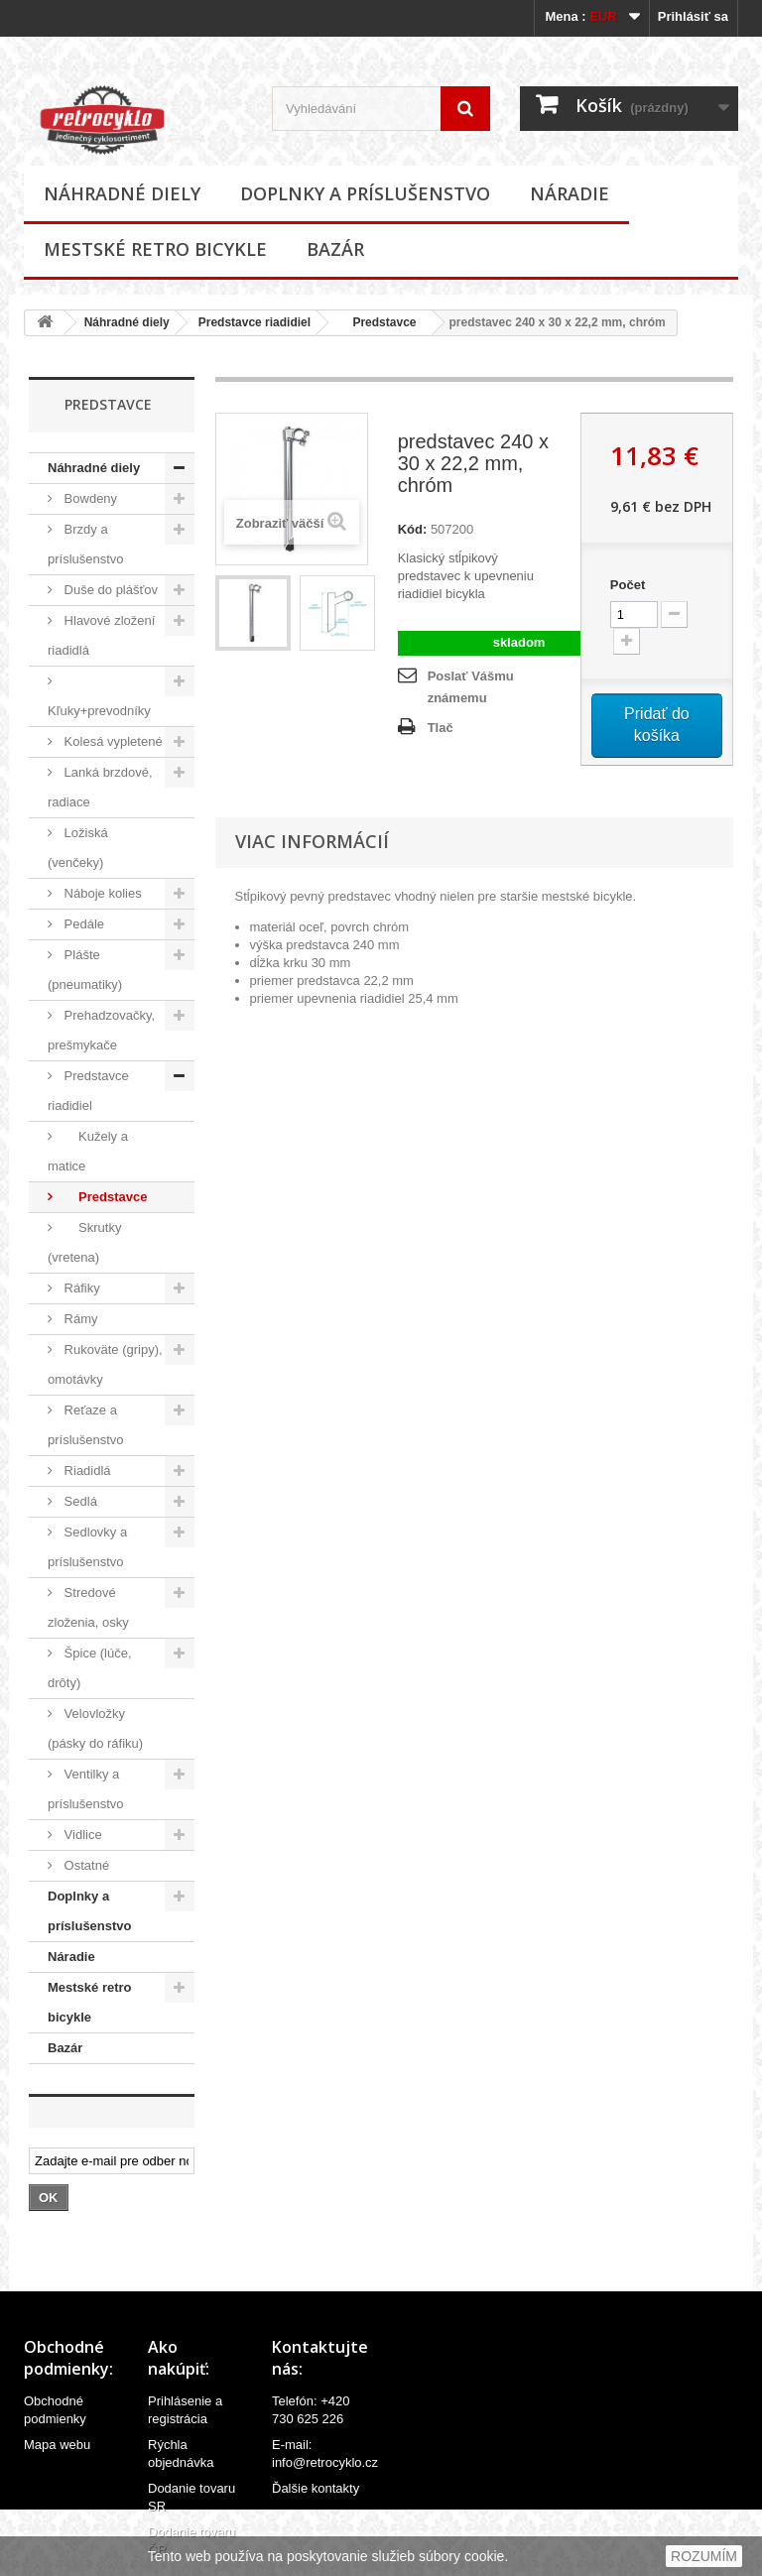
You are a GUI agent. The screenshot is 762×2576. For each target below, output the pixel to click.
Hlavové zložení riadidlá (101, 635)
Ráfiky (80, 1288)
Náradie (569, 193)
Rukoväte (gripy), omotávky (105, 1364)
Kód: (413, 529)
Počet (627, 584)
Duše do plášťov (109, 589)
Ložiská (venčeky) (78, 847)
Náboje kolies (101, 893)
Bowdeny (89, 498)
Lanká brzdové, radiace (100, 787)
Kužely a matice (88, 1151)
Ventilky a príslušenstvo (86, 1789)
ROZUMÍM (704, 2556)
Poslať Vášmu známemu (471, 687)
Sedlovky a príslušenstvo (87, 1547)
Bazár (335, 249)
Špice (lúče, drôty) (90, 1668)
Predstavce (377, 322)
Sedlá (79, 1501)
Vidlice (81, 1834)
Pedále (82, 924)
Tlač (440, 727)
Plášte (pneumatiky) (85, 969)
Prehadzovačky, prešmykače (101, 1030)
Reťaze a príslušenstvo (86, 1425)
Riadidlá (86, 1470)
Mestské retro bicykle (155, 249)
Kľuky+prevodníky (99, 710)
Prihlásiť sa (693, 16)
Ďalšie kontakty (315, 2488)
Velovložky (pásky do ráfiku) (95, 1728)
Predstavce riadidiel (254, 322)
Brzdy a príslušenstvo (86, 544)
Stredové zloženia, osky (88, 1607)
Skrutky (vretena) (84, 1242)
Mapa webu (57, 2444)
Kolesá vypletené (112, 741)
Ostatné (85, 1865)
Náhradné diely (122, 193)
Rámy (79, 1318)
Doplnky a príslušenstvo (365, 193)
